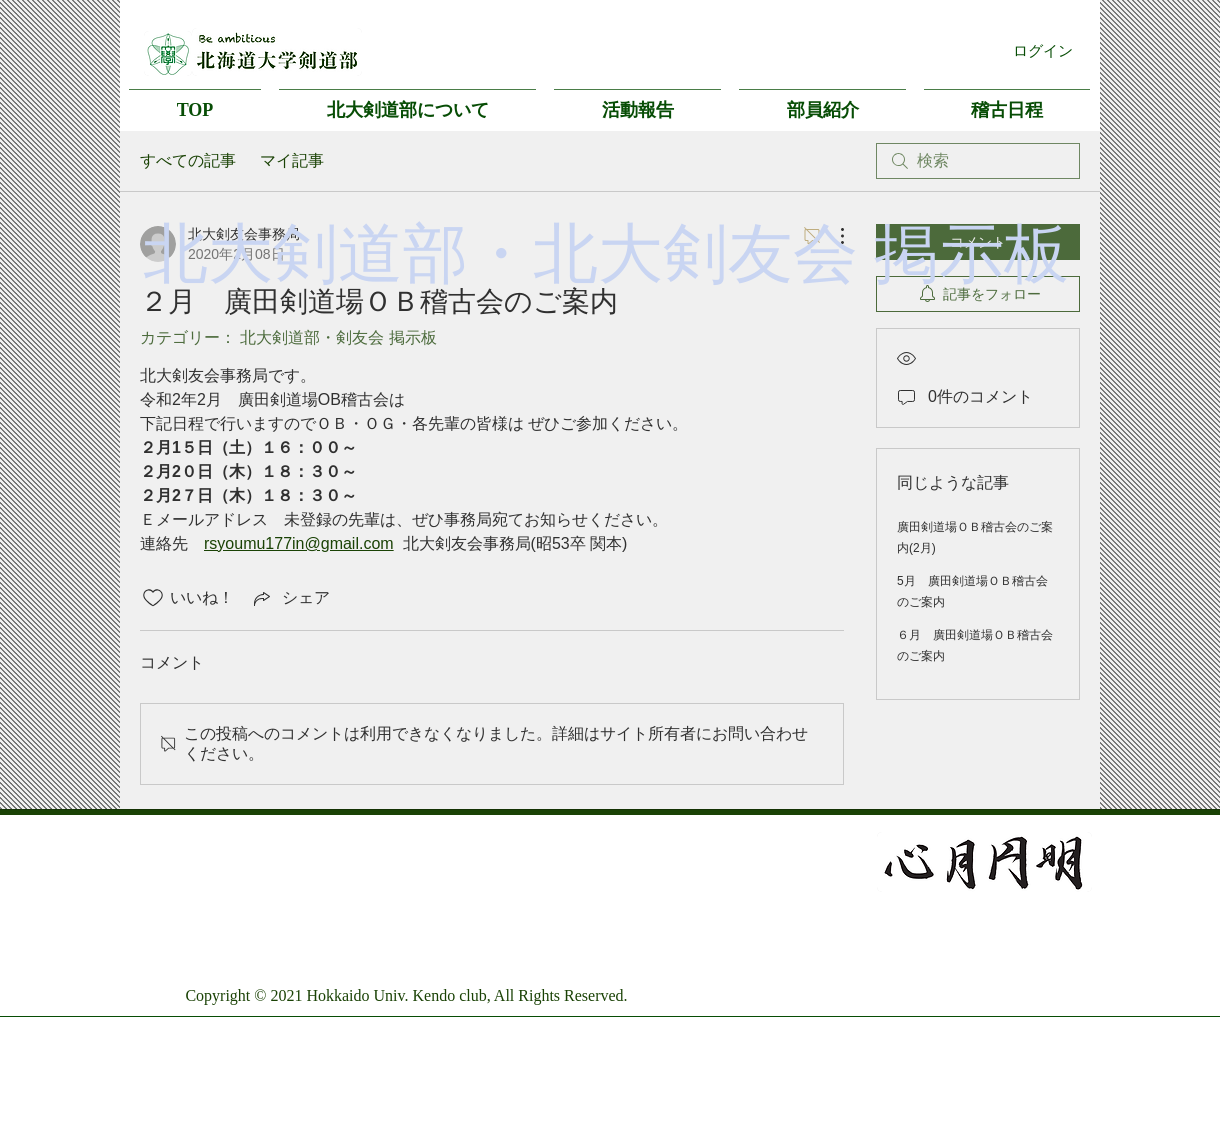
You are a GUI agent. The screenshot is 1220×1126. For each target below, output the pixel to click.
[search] (978, 161)
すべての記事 (188, 160)
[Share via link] (290, 598)
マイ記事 (292, 160)
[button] (407, 101)
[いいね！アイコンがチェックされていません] (153, 598)
